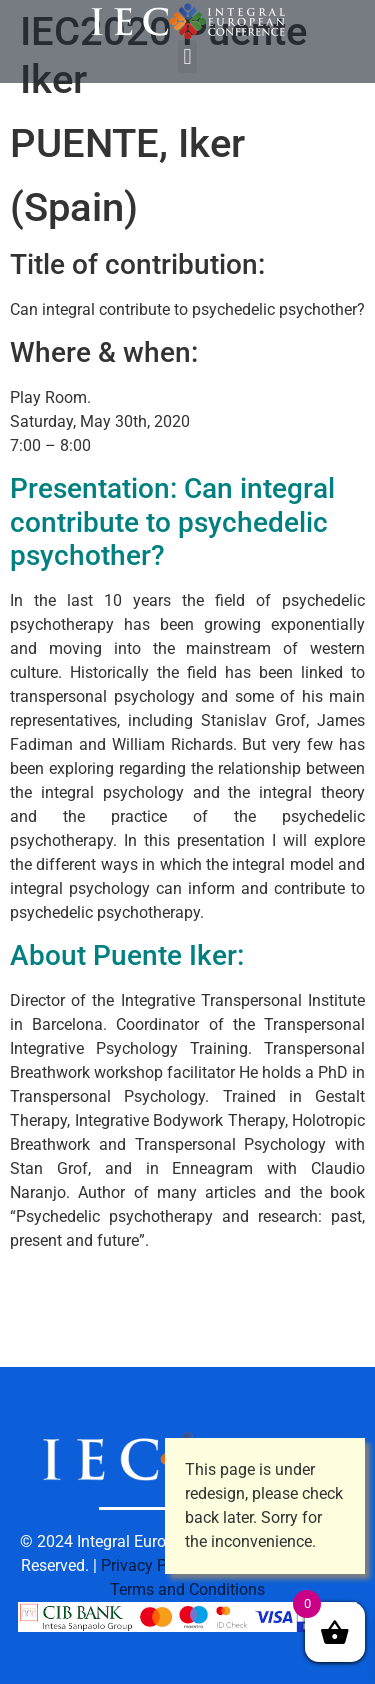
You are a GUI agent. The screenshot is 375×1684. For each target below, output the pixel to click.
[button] (187, 56)
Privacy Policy (150, 1565)
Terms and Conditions (187, 1589)
